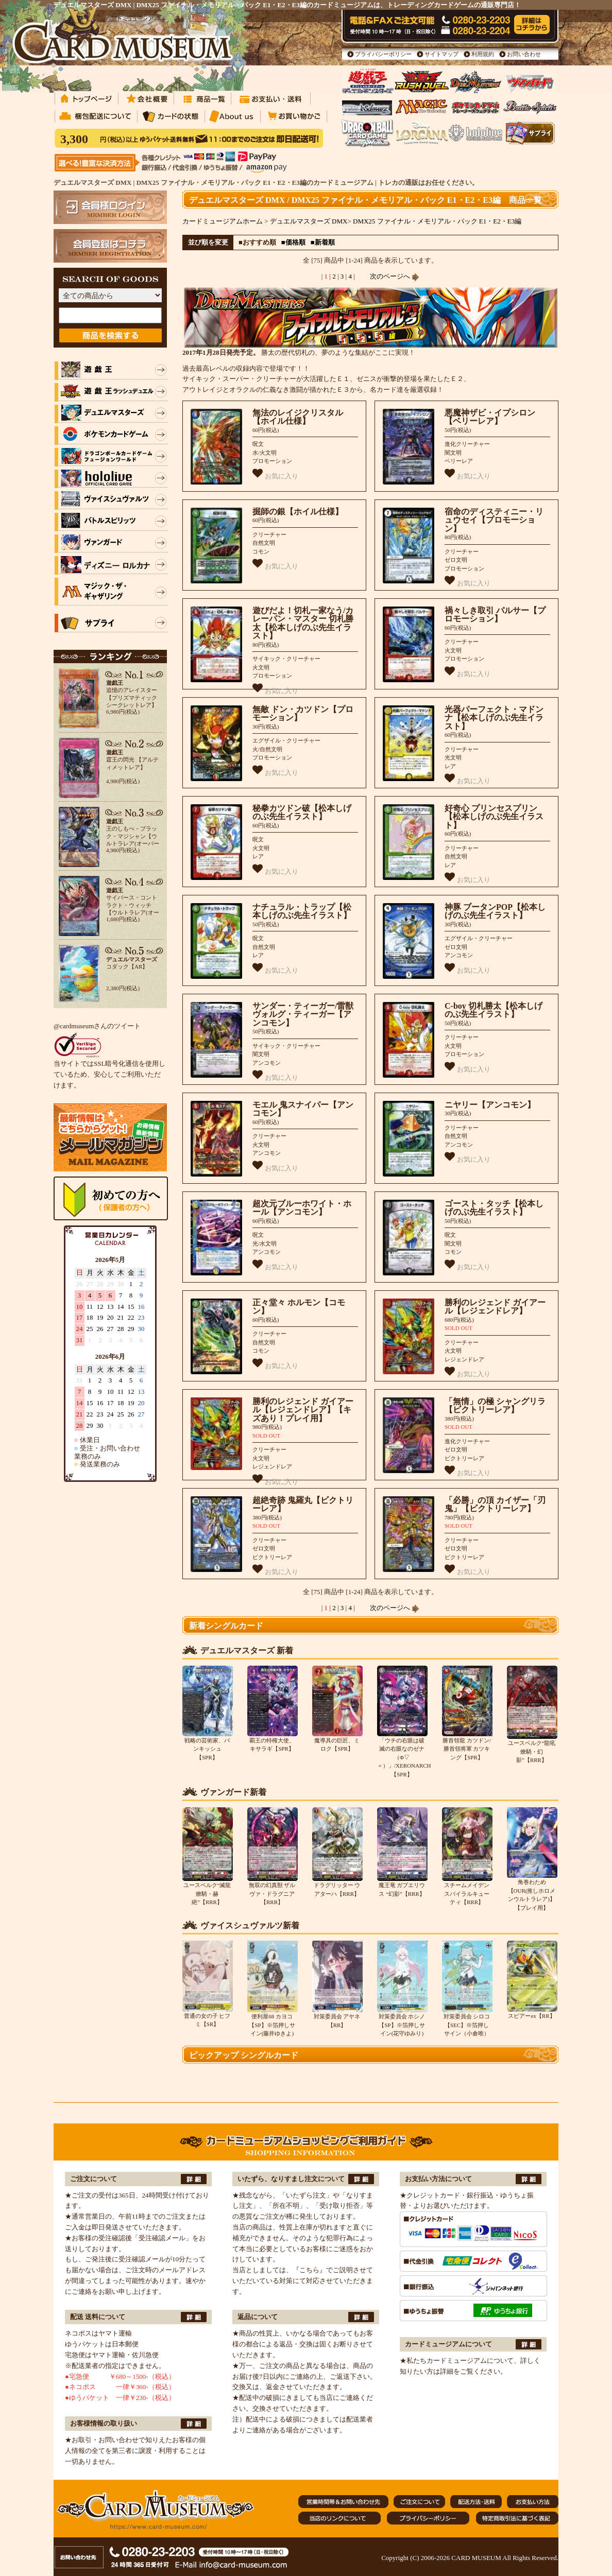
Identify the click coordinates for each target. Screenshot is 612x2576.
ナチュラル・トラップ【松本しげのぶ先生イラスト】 (301, 911)
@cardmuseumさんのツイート (97, 1026)
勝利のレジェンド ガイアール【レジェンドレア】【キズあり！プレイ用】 (302, 1410)
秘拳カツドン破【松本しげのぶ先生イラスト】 (301, 812)
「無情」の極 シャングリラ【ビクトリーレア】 (495, 1405)
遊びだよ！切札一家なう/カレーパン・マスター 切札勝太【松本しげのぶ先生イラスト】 (302, 623)
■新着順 (323, 242)
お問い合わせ (524, 54)
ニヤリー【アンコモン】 (490, 1104)
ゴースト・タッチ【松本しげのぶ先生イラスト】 (494, 1208)
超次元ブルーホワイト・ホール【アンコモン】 (301, 1208)
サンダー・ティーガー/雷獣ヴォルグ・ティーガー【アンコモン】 (302, 1014)
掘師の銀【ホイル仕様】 (297, 511)
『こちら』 (309, 2270)
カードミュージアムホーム (222, 221)
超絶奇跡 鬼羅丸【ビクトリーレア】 (302, 1504)
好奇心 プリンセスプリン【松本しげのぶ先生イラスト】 (494, 816)
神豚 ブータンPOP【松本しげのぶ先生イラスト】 (495, 911)
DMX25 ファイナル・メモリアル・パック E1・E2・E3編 (437, 221)
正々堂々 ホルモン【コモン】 (298, 1307)
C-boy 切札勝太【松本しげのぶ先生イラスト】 (493, 1010)
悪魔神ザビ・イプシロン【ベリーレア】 (490, 417)
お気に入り (275, 474)
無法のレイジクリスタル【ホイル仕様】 (297, 417)
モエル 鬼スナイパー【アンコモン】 (302, 1109)
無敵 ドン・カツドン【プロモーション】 (302, 713)
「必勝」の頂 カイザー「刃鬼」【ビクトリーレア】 (495, 1504)
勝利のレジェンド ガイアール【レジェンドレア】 (495, 1307)
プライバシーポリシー (383, 54)
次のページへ (394, 276)
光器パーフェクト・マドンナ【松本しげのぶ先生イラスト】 (494, 718)
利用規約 (482, 54)
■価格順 (293, 242)
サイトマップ (441, 54)
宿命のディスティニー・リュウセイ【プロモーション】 (494, 520)
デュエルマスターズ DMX (309, 221)
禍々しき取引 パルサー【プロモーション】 (495, 615)
